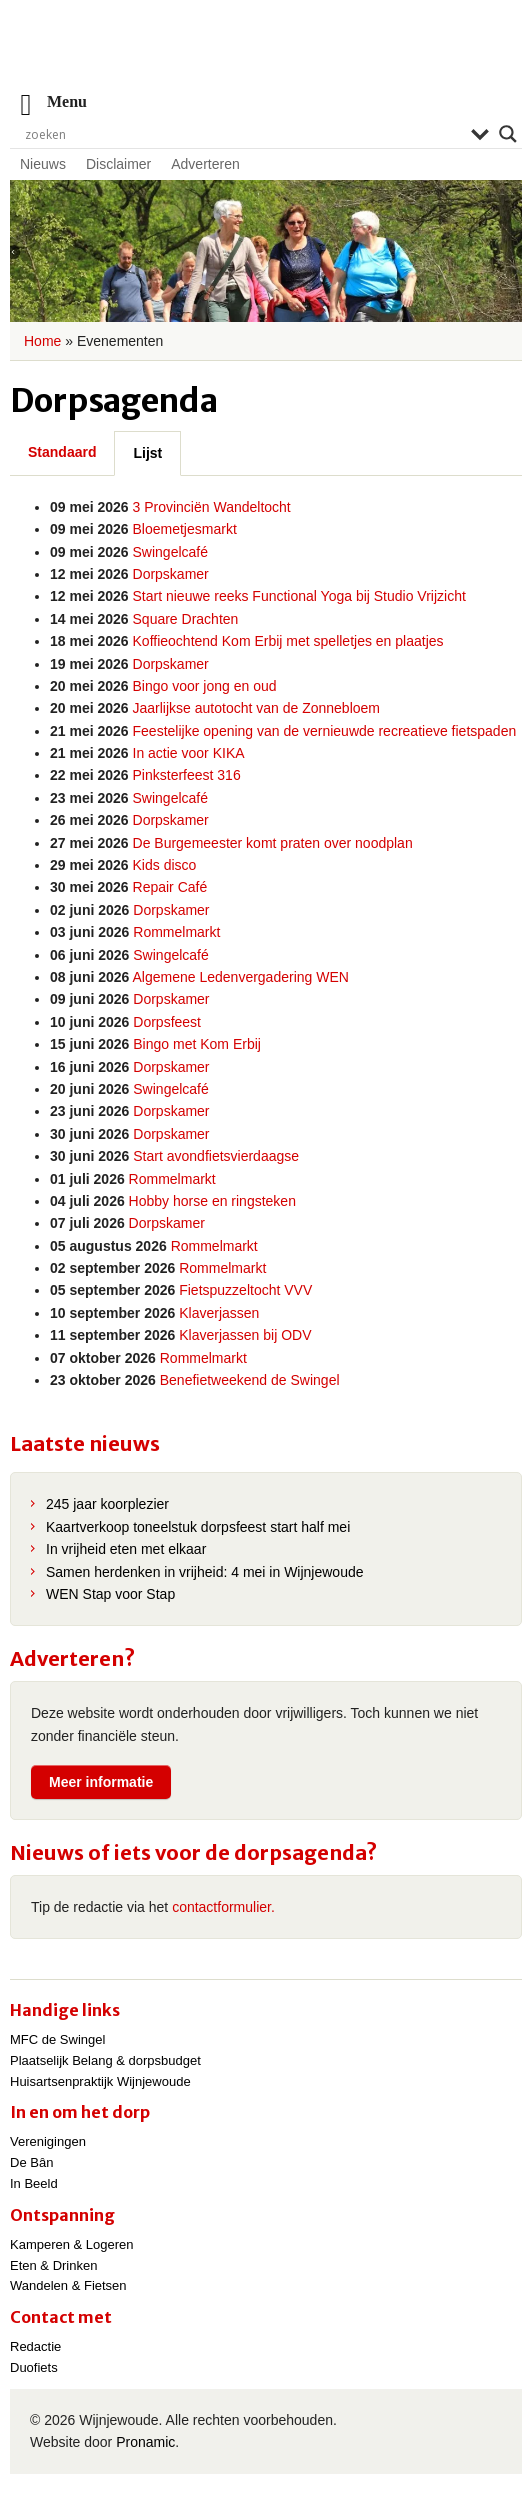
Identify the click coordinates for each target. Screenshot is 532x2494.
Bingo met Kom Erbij (197, 1044)
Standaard (62, 452)
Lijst (147, 453)
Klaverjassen (219, 1313)
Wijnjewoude (266, 55)
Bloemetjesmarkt (185, 529)
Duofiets (34, 2367)
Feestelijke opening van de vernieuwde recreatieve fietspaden (325, 731)
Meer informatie (101, 1782)
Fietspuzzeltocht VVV (245, 1290)
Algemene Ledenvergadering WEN (241, 977)
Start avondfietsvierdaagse (216, 1156)
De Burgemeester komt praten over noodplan (273, 843)
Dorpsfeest (167, 1022)
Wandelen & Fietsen (68, 2285)
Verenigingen (48, 2141)
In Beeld (34, 2183)
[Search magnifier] (508, 134)
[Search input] (243, 134)
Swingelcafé (171, 552)
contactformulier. (223, 1907)
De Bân (31, 2162)
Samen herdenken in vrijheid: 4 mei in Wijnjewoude (205, 1572)
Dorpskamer (171, 574)
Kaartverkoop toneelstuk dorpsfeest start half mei (198, 1527)
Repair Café (170, 887)
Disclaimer (118, 164)
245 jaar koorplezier (107, 1504)
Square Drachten (186, 619)
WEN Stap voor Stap (110, 1594)
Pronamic (145, 2442)
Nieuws (43, 164)
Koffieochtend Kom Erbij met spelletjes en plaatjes (288, 641)
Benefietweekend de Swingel (250, 1380)
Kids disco (165, 865)
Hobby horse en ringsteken (212, 1201)
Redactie (35, 2346)
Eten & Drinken (53, 2265)
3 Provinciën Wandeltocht (212, 507)
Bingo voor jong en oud (205, 686)
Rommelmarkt (176, 932)
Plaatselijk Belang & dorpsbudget (105, 2060)
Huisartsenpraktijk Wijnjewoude (100, 2081)
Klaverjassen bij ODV (245, 1335)
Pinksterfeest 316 (187, 775)
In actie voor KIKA (189, 753)
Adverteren (205, 164)
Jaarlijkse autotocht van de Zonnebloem (256, 708)
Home (42, 341)
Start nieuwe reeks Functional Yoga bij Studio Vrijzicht (299, 596)
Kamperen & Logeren (72, 2244)
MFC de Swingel (57, 2039)
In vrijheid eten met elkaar (126, 1549)
